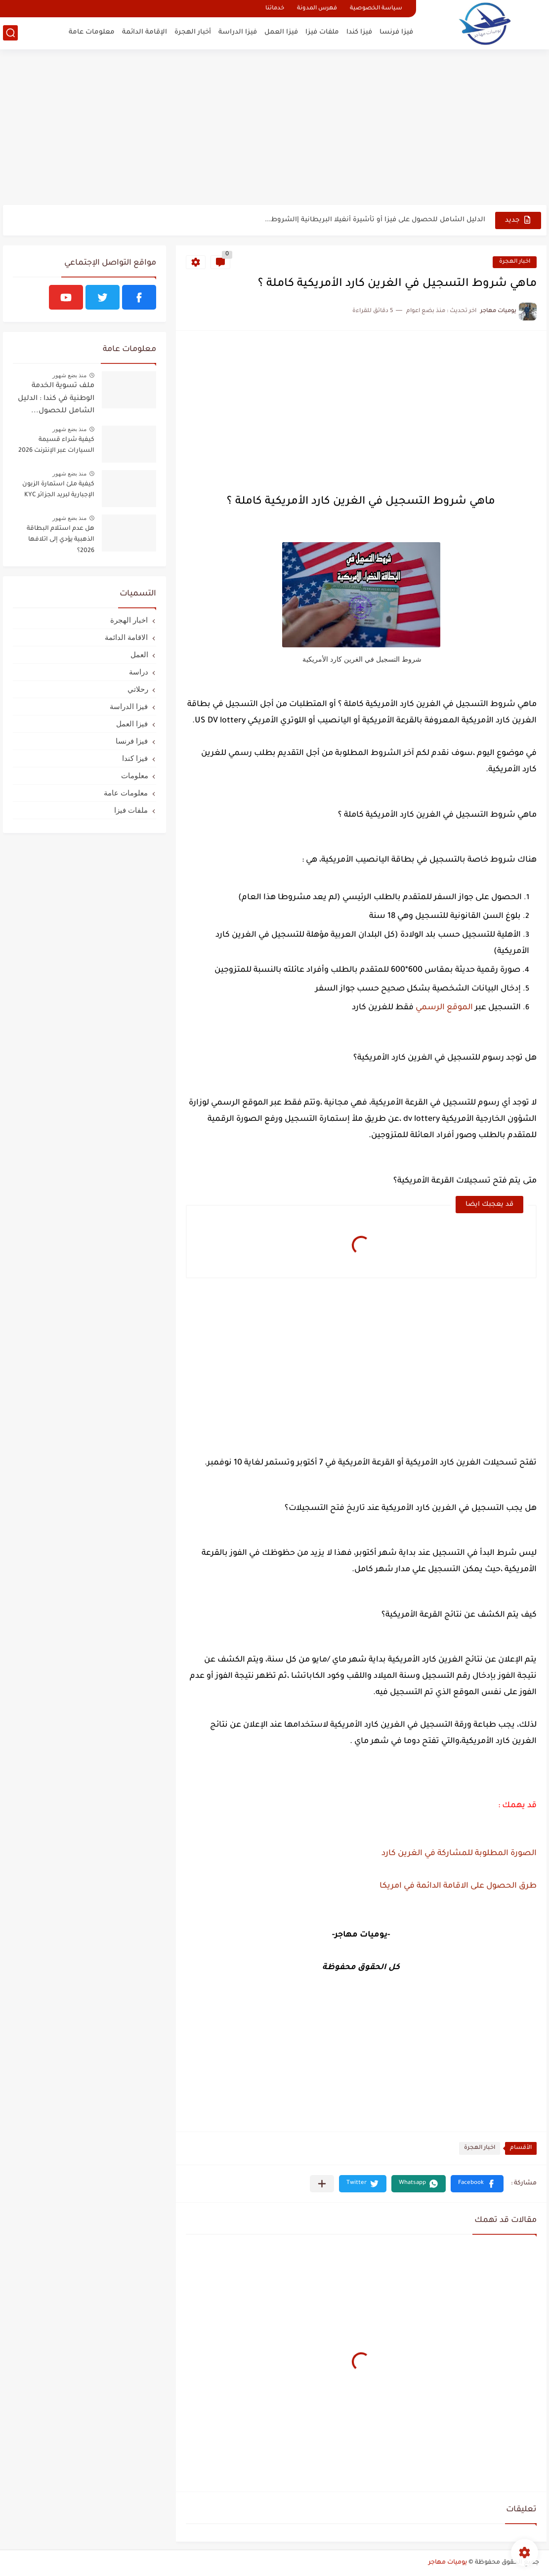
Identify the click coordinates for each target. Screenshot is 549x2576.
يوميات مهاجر (447, 2562)
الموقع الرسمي (444, 1007)
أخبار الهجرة (192, 32)
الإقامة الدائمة (144, 32)
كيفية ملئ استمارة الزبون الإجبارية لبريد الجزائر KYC (58, 490)
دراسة (138, 672)
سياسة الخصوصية (376, 8)
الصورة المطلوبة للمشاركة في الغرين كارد (459, 1853)
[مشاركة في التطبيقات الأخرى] (322, 2183)
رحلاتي (137, 689)
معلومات (134, 775)
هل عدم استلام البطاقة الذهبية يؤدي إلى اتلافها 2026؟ (60, 540)
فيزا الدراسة (237, 32)
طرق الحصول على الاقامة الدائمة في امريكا (458, 1886)
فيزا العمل (281, 32)
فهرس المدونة (317, 8)
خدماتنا (274, 8)
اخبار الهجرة (514, 262)
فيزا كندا (359, 32)
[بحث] (10, 32)
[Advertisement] (275, 128)
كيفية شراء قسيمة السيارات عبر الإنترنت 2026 (56, 445)
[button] (477, 2183)
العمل (139, 654)
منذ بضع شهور (69, 375)
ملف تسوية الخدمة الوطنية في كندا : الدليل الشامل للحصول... (56, 398)
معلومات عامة (92, 32)
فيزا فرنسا (396, 32)
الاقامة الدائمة (126, 637)
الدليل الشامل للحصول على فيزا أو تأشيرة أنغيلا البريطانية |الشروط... (375, 220)
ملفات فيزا (322, 32)
